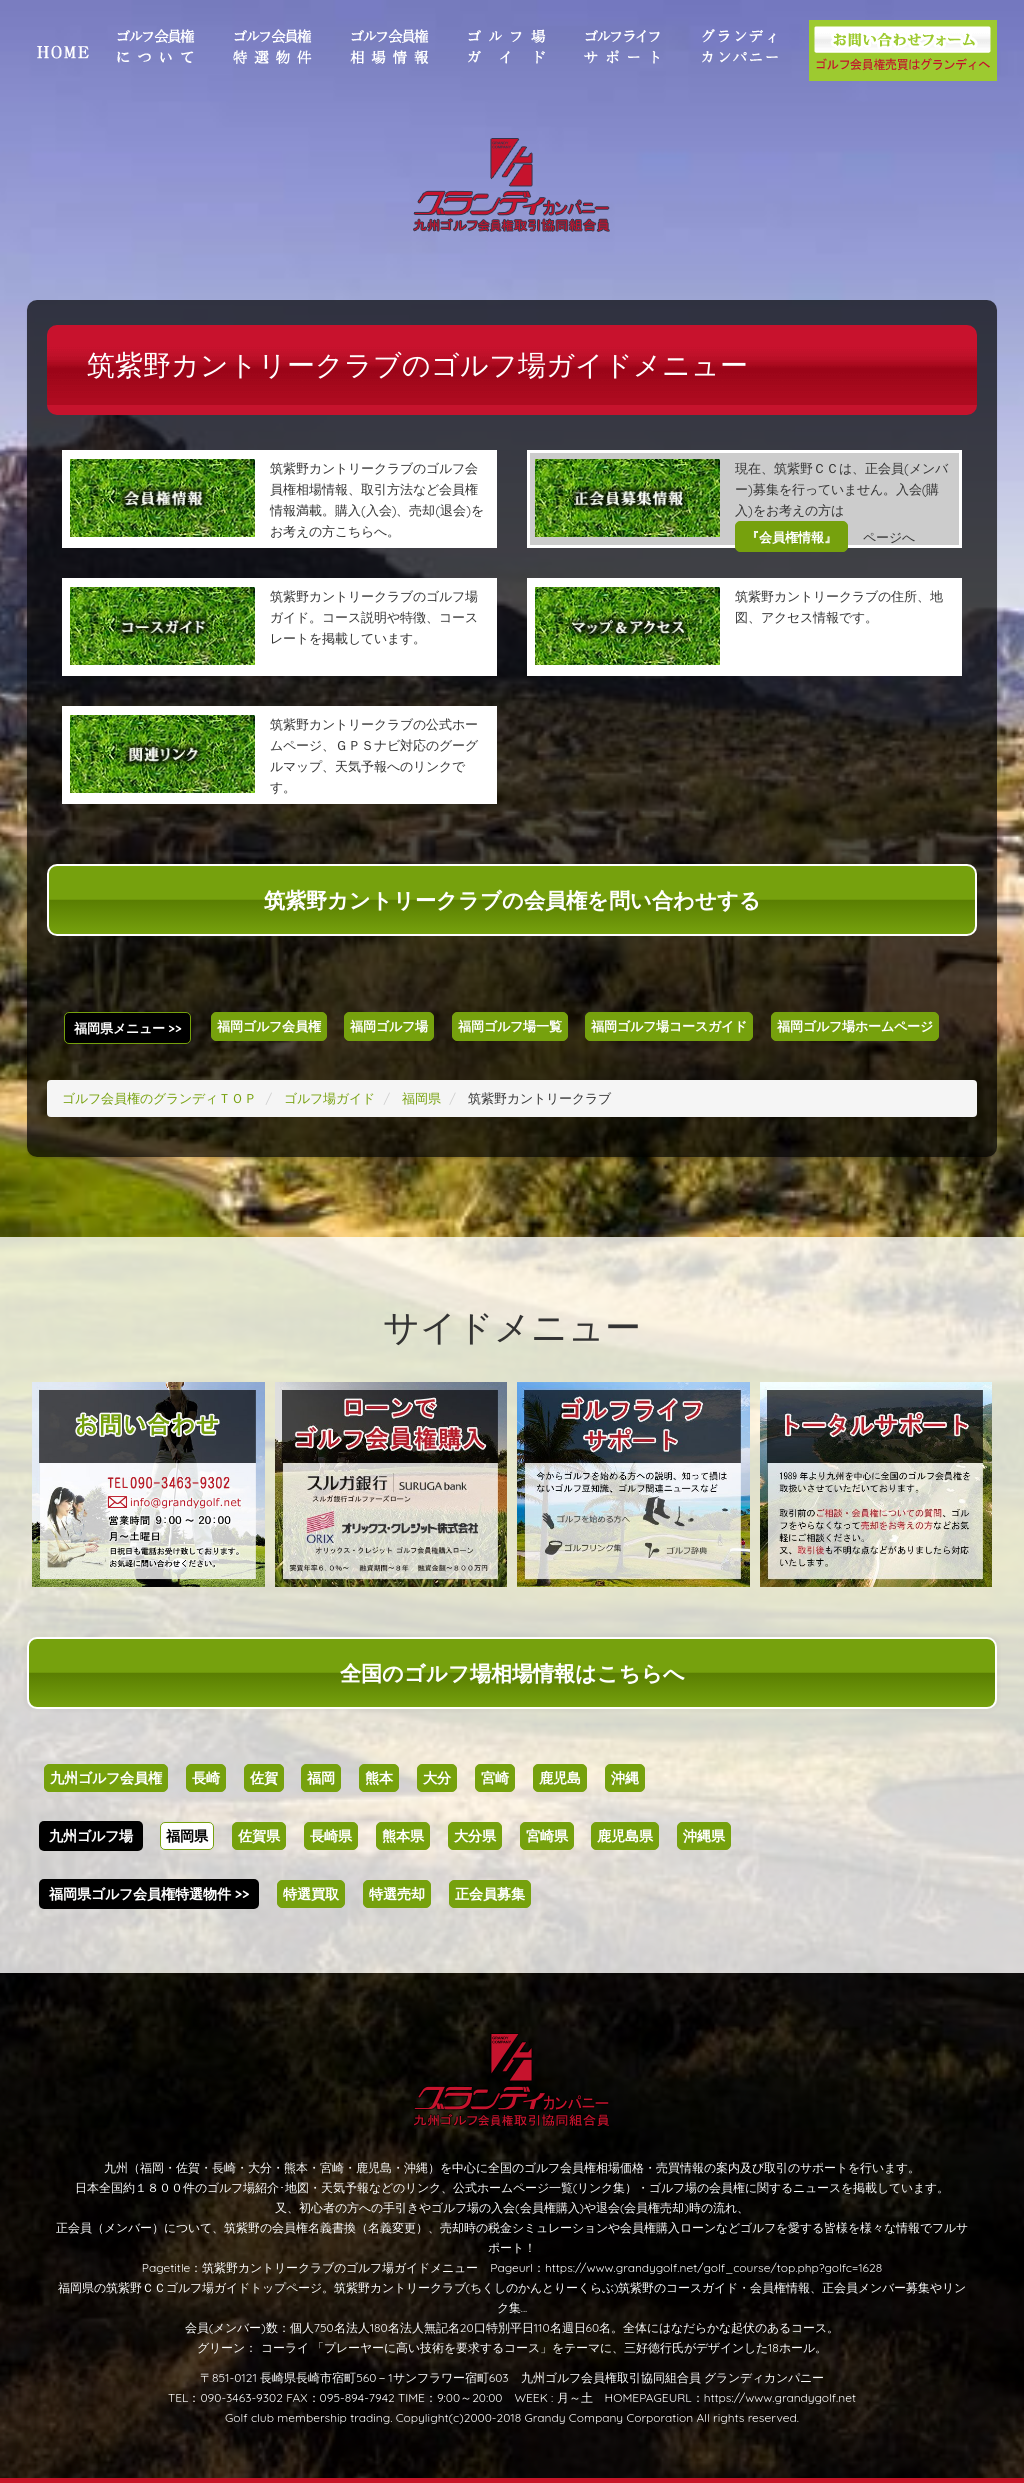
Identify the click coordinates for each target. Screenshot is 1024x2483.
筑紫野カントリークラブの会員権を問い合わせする (512, 900)
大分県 (475, 1836)
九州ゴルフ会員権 (106, 1778)
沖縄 (625, 1778)
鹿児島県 (625, 1836)
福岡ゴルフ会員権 (269, 1026)
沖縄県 (704, 1836)
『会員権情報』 (791, 537)
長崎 (206, 1778)
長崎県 (331, 1836)
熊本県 (403, 1836)
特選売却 (397, 1894)
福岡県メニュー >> (128, 1028)
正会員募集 (490, 1894)
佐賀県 (259, 1836)
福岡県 (187, 1836)
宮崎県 (547, 1836)
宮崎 (495, 1778)
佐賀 (264, 1778)
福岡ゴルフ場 (389, 1026)
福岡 (321, 1778)
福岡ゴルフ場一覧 (510, 1026)
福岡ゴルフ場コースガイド (669, 1026)
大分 (437, 1778)
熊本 (379, 1778)
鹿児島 (560, 1778)
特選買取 (311, 1894)
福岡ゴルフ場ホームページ (855, 1026)
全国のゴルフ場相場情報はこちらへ (512, 1673)
